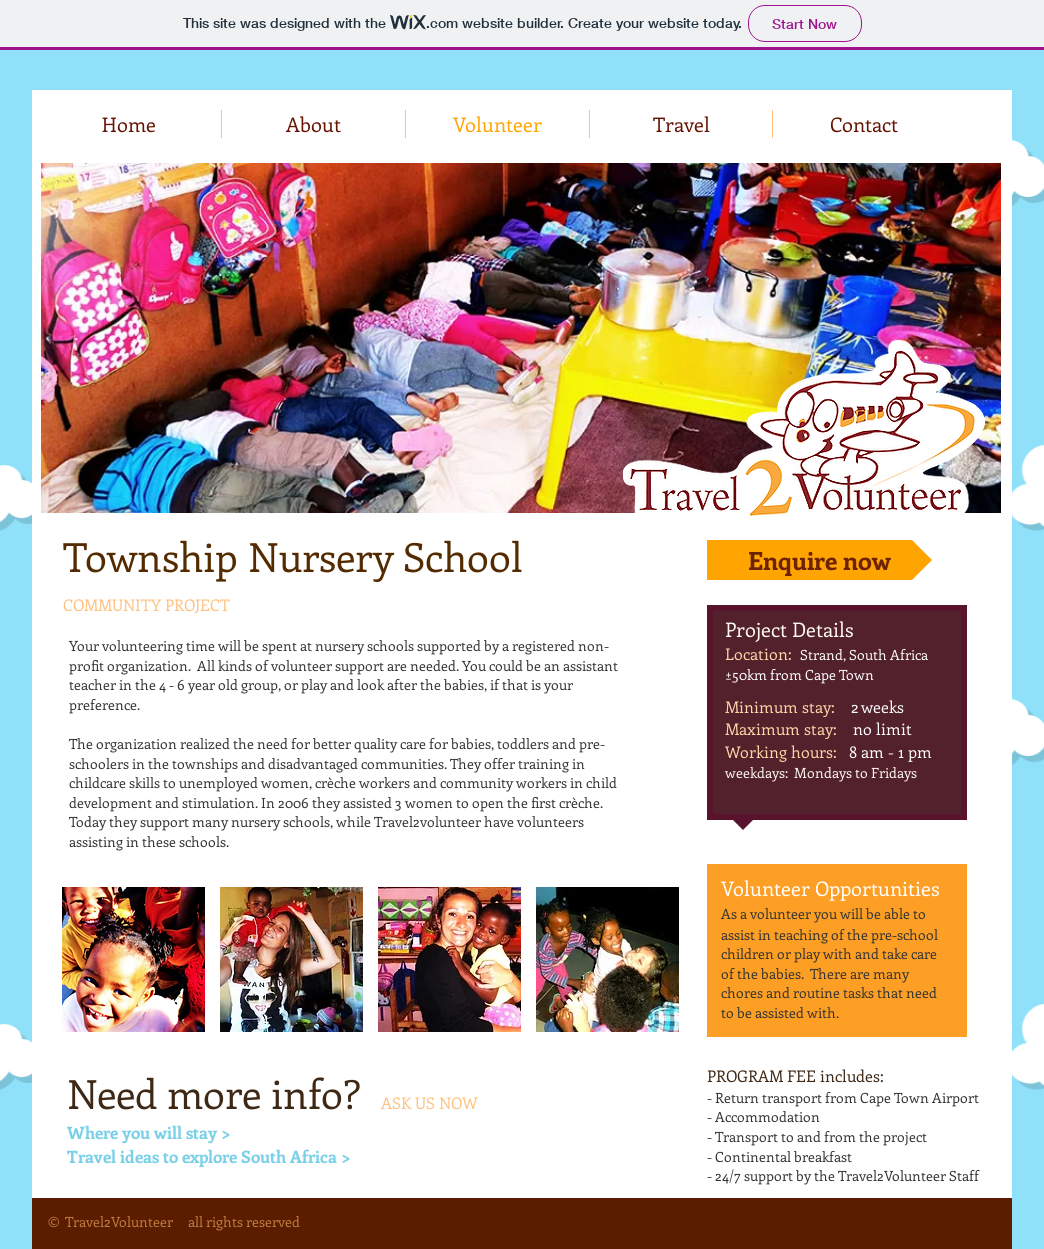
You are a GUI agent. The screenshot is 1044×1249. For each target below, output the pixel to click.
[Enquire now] (819, 560)
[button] (133, 959)
